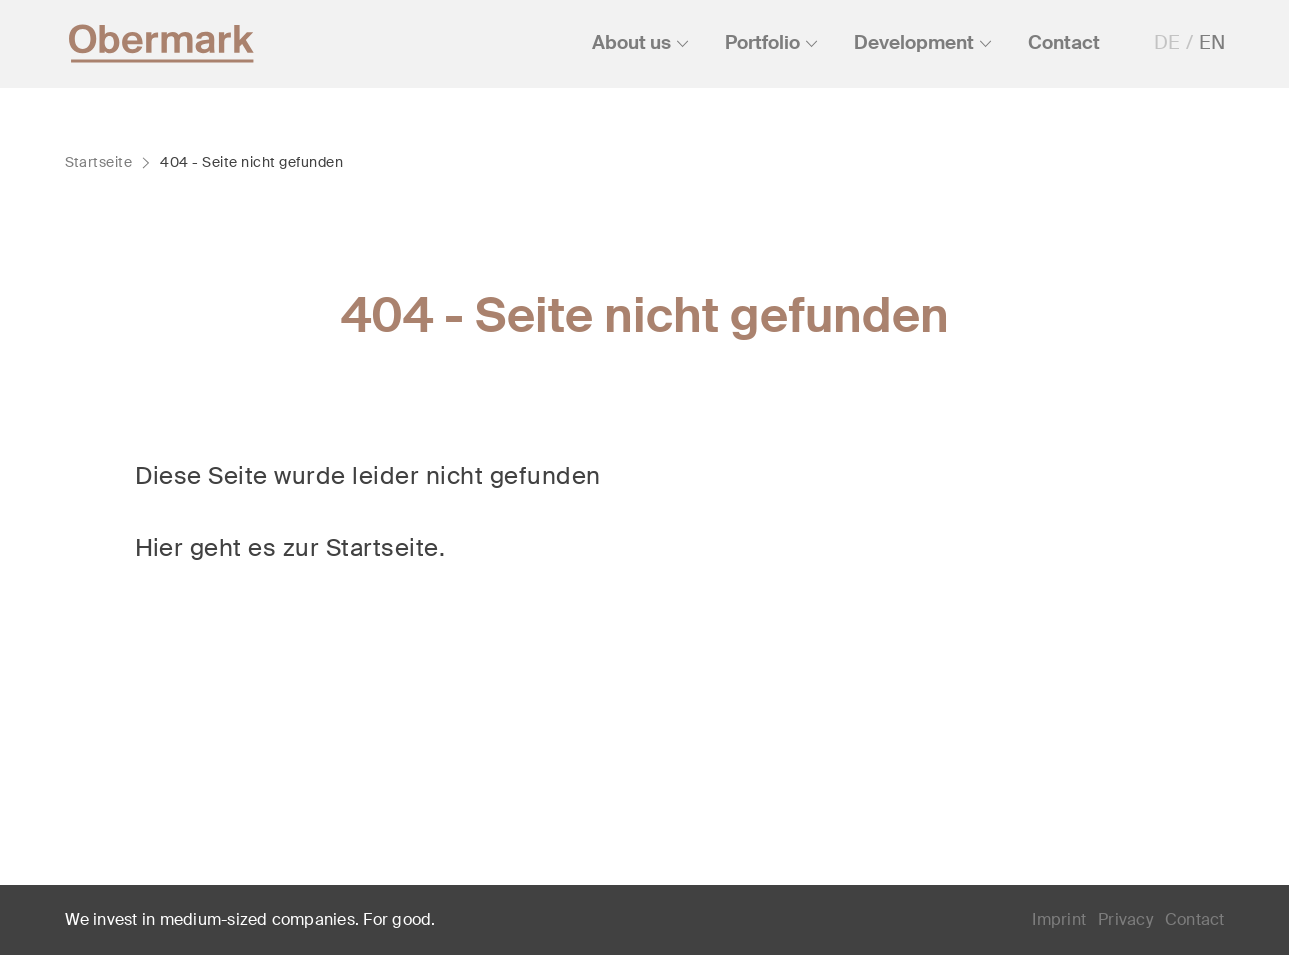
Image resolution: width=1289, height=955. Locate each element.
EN (1212, 42)
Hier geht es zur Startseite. (290, 547)
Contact (1195, 919)
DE (1167, 42)
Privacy (1125, 919)
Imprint (1059, 919)
